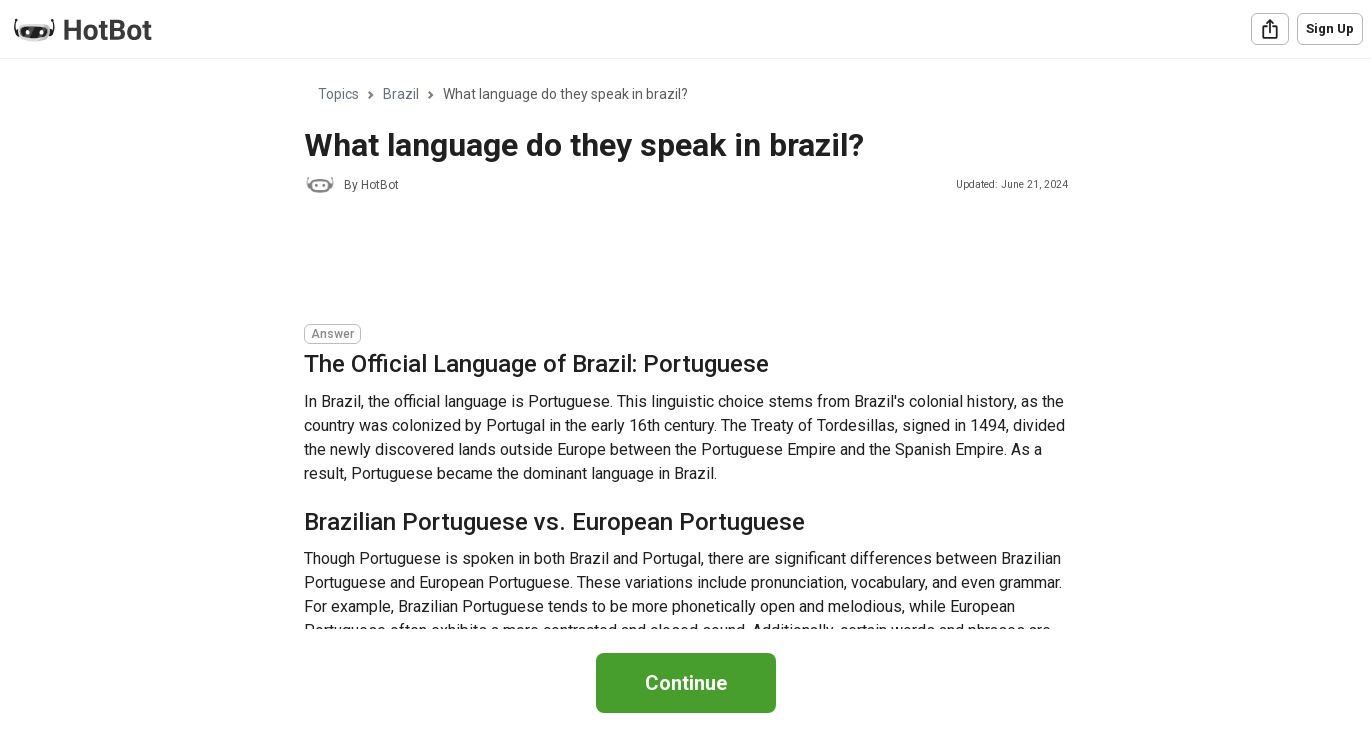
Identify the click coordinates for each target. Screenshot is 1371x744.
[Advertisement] (668, 262)
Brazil (401, 94)
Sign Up (1330, 28)
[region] (685, 344)
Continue (686, 683)
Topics (338, 94)
